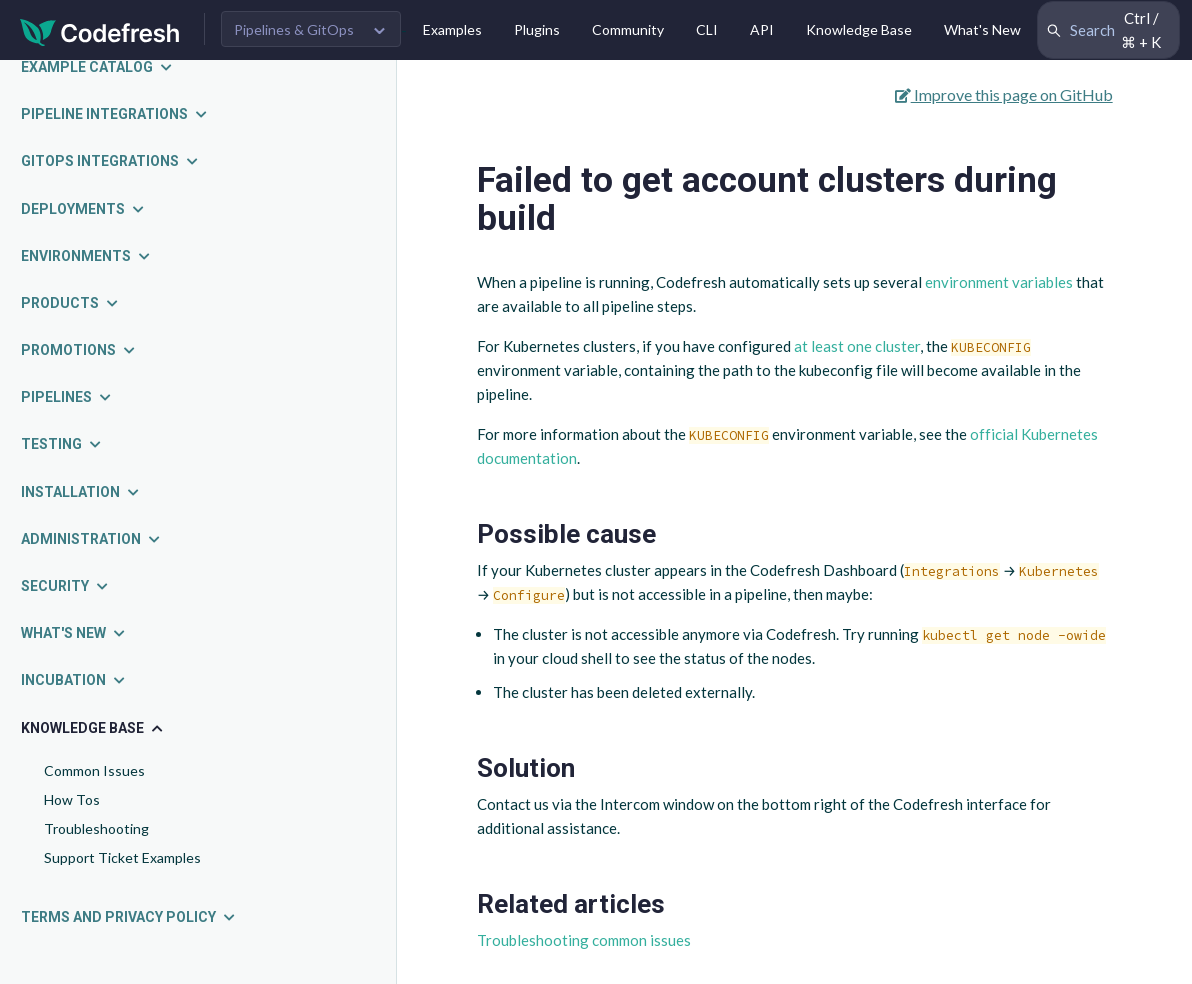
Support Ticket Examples (122, 857)
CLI (707, 29)
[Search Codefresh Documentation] (1108, 30)
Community (628, 29)
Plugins (537, 29)
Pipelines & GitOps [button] (294, 29)
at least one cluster (857, 346)
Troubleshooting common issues (584, 940)
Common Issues (94, 770)
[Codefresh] (100, 30)
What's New (982, 29)
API (762, 29)
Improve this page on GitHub (1004, 94)
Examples (452, 29)
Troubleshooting (96, 828)
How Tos (72, 799)
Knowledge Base (859, 29)
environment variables (999, 282)
